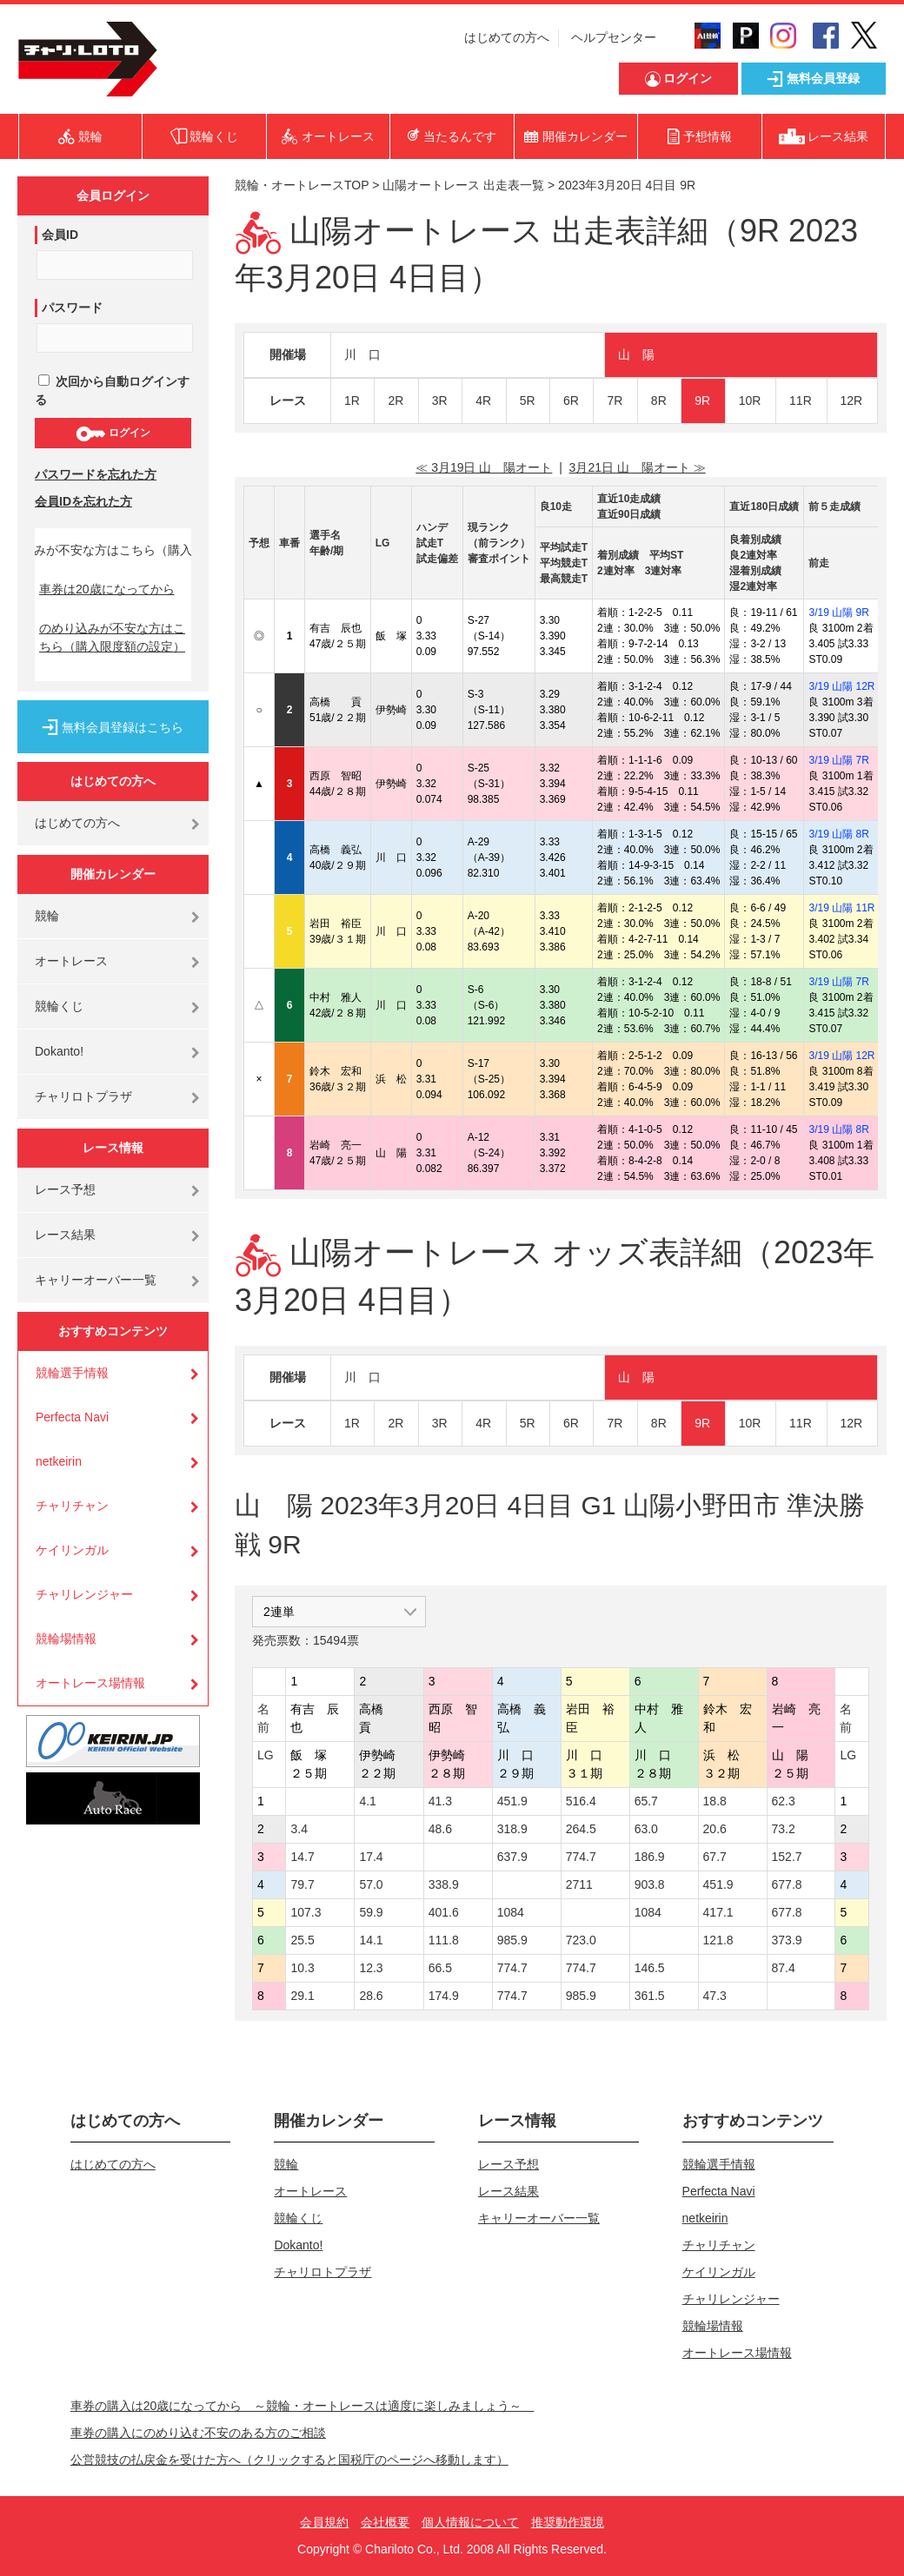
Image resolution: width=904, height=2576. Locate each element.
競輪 (47, 916)
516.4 (581, 1801)
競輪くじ (59, 1006)
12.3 (370, 1968)
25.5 (302, 1940)
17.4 (370, 1857)
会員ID (60, 235)
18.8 (715, 1801)
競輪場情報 (66, 1639)
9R (702, 400)
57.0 (370, 1884)
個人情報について (470, 2522)
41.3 (440, 1801)
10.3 (302, 1968)
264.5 (581, 1829)
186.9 (650, 1857)
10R (750, 400)
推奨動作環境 (567, 2522)
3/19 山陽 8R (838, 834)
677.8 (787, 1884)
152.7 (787, 1857)
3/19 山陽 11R (841, 908)
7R (614, 400)
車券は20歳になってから (107, 589)
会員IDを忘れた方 (83, 501)
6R (571, 400)
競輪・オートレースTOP (302, 185)
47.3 (715, 1996)
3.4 (298, 1829)
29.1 (302, 1996)
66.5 (440, 1968)
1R (352, 400)
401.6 (444, 1912)
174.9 (444, 1996)
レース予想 (65, 1189)
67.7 (715, 1857)
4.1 (367, 1801)
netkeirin (59, 1461)
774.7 (581, 1857)
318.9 (512, 1829)
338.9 (444, 1884)
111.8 (444, 1940)
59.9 (370, 1912)
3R (440, 400)
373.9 (787, 1940)
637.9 (512, 1857)
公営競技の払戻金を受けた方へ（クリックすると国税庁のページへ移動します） (289, 2460)
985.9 (512, 1940)
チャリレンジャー (84, 1594)
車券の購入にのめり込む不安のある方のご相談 (198, 2433)
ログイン (113, 433)
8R (659, 400)
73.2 (783, 1829)
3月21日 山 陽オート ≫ (637, 467)
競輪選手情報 (72, 1373)
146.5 (650, 1968)
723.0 (581, 1940)
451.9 (512, 1801)
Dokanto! (59, 1051)
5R (527, 400)
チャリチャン (72, 1506)
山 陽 (636, 354)
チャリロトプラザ (83, 1096)
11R (800, 400)
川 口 (362, 354)
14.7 (302, 1857)
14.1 (370, 1940)
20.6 (715, 1829)
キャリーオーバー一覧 (95, 1280)
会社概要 (385, 2522)
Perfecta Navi (72, 1417)
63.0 (646, 1829)
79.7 (302, 1884)
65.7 (646, 1801)
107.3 (305, 1912)
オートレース (71, 961)
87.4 (783, 1968)
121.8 (718, 1940)
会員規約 (324, 2522)
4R (483, 400)
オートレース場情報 (90, 1683)
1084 (510, 1912)
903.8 (650, 1884)
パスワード (72, 308)
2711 (579, 1884)
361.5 (650, 1996)
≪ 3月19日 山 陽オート (483, 467)
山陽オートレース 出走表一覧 (463, 185)
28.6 (370, 1996)
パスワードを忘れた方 (95, 474)
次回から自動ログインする (112, 390)
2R (395, 400)
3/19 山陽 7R (838, 760)
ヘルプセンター (613, 37)
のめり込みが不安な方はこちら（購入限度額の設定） (112, 637)
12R (852, 400)
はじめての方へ (506, 37)
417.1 (718, 1912)
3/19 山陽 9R (838, 612)
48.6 (440, 1829)
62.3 (783, 1801)
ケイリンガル (72, 1550)
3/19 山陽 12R (841, 686)
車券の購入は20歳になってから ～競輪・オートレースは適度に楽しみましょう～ (302, 2406)
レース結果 (65, 1235)
